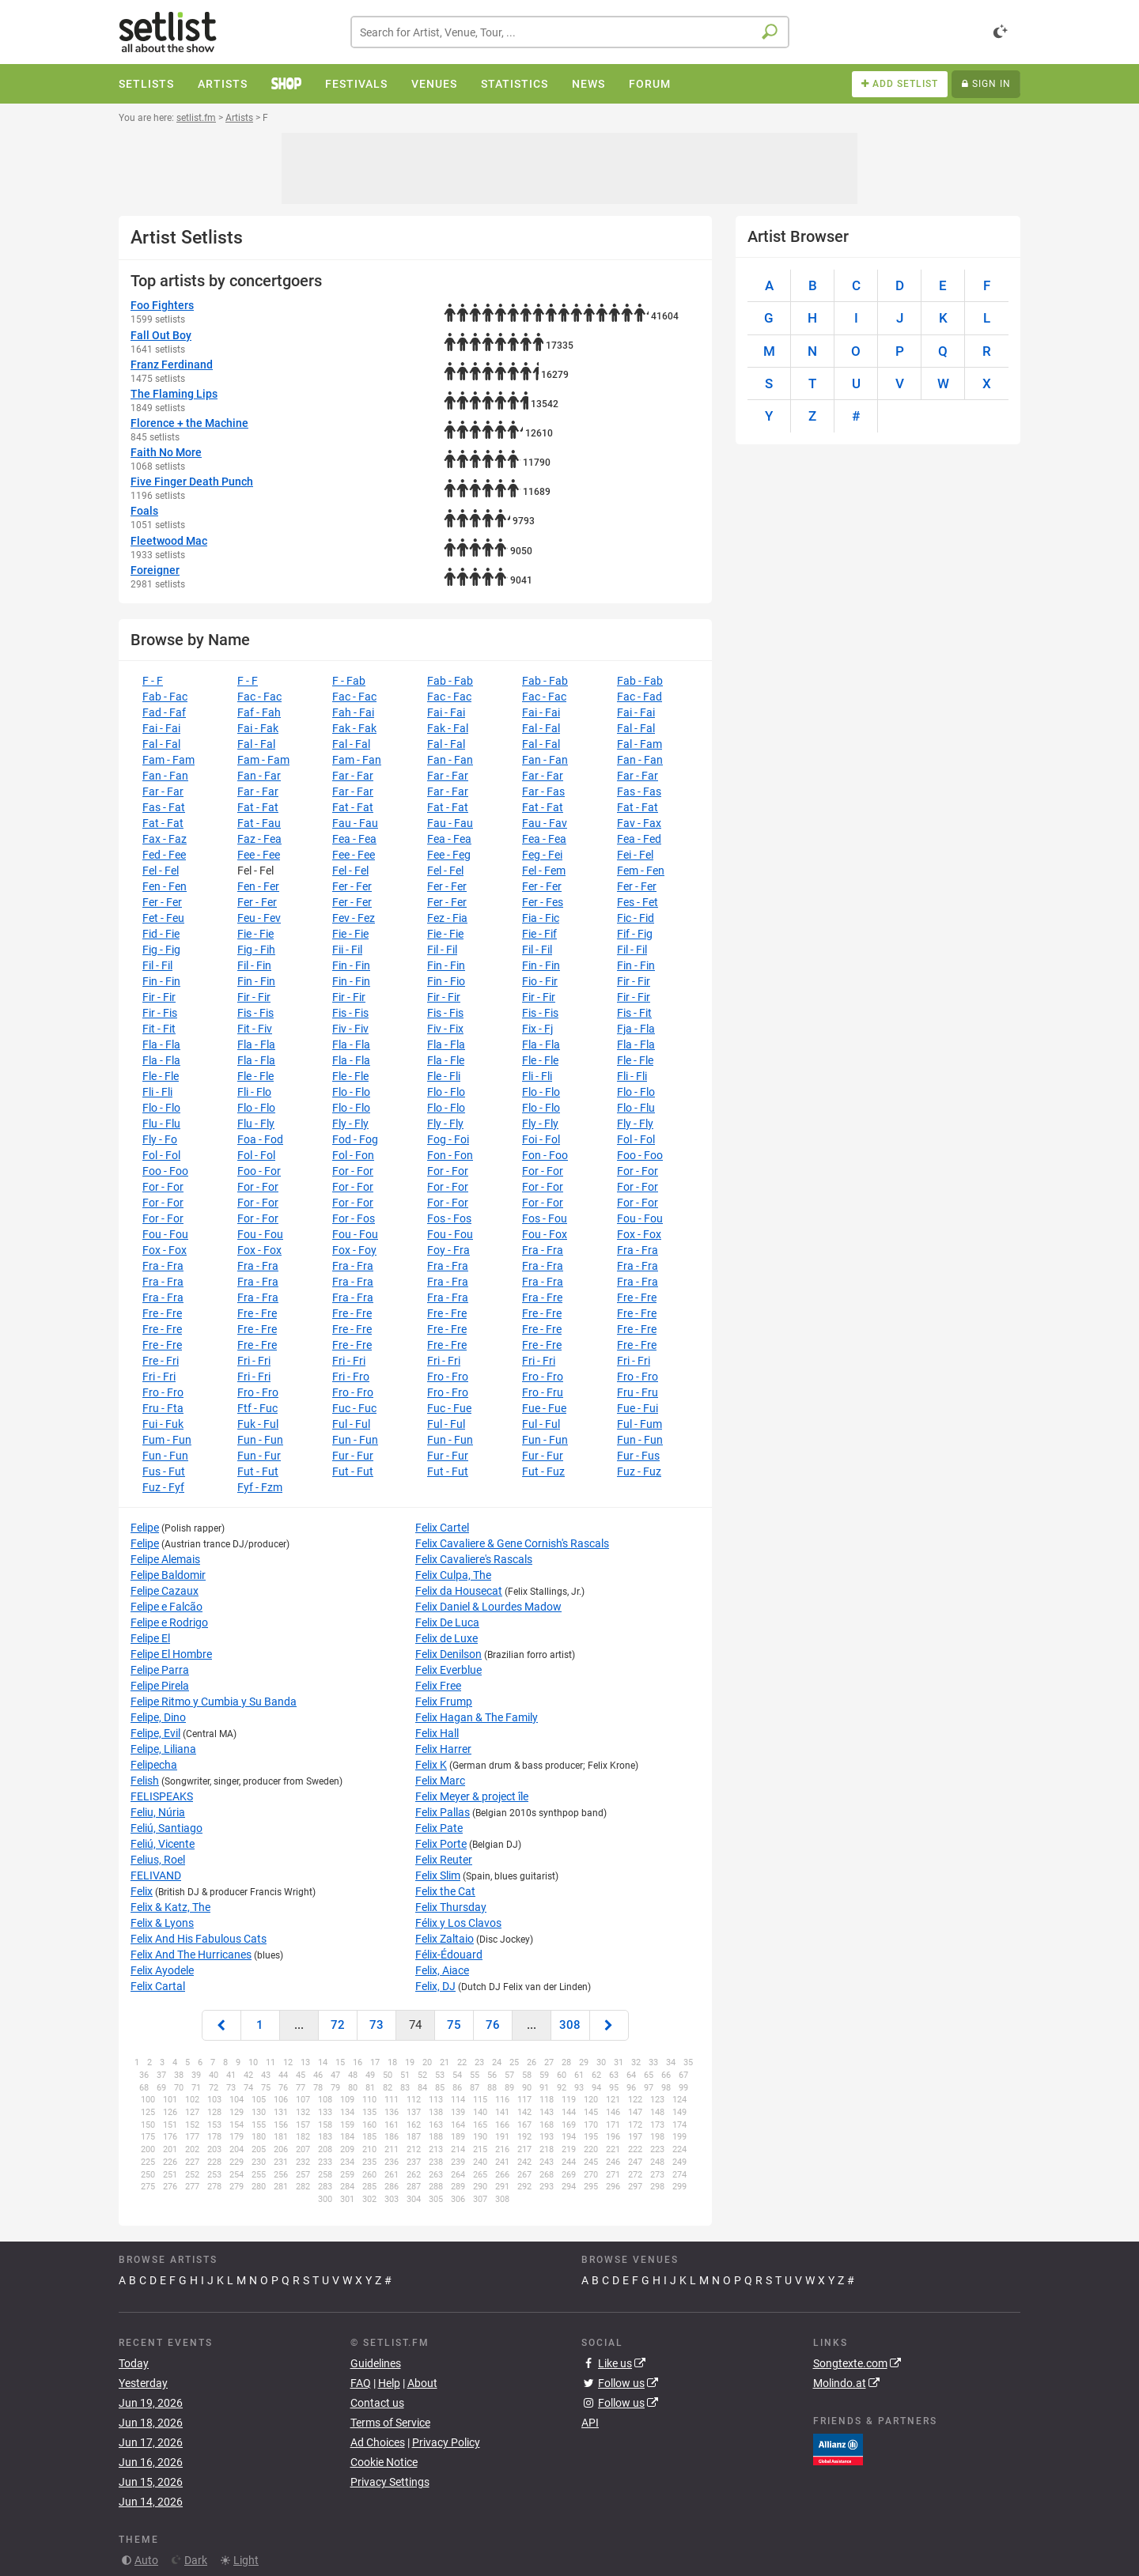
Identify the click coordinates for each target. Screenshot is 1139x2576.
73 (376, 2025)
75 (454, 2025)
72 (338, 2025)
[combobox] (569, 32)
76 (493, 2025)
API (590, 2422)
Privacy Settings (389, 2482)
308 (570, 2025)
